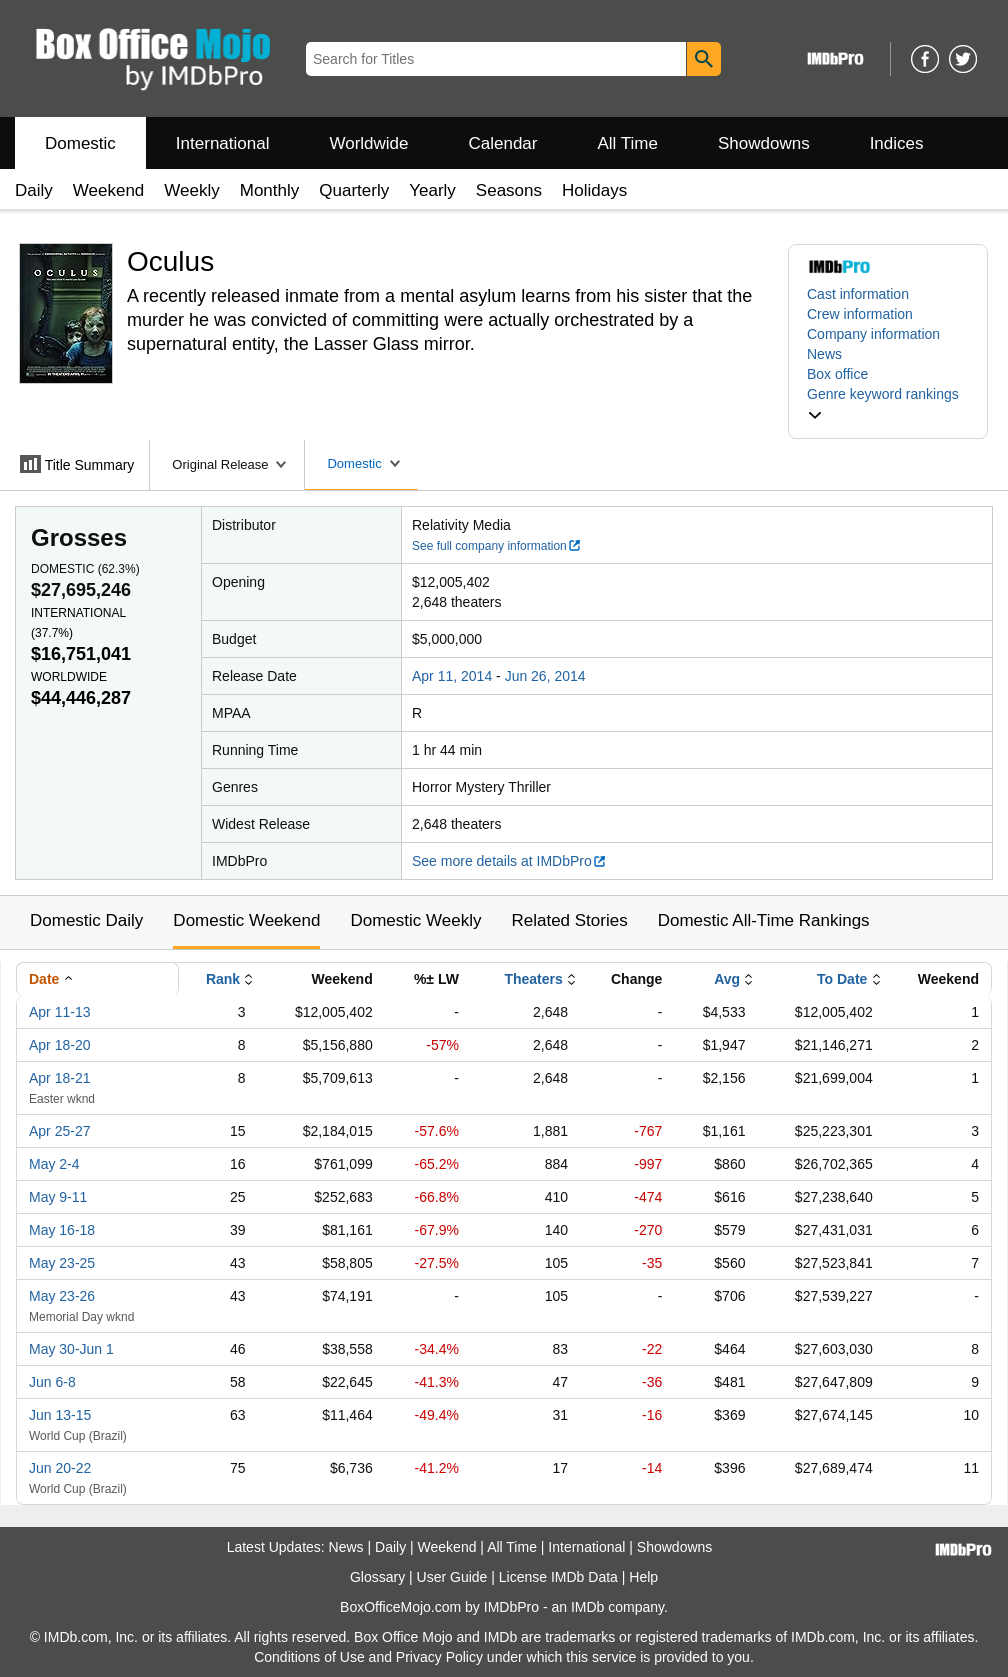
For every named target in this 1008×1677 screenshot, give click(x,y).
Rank (223, 979)
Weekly (191, 190)
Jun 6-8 (52, 1382)
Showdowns (764, 143)
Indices (897, 143)
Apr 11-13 (59, 1012)
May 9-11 (58, 1197)
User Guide (452, 1577)
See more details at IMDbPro (509, 861)
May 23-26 (62, 1296)
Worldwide (368, 143)
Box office (837, 374)
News (824, 354)
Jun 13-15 (60, 1415)
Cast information (858, 294)
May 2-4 (54, 1164)
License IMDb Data (558, 1577)
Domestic (80, 143)
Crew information (860, 314)
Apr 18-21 (59, 1078)
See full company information (497, 546)
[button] (888, 404)
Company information (873, 334)
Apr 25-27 (59, 1131)
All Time (628, 143)
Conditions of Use (309, 1657)
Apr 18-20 (59, 1045)
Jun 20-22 (60, 1468)
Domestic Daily (86, 920)
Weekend (109, 190)
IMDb (587, 1607)
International (223, 143)
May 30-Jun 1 (71, 1349)
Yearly (432, 190)
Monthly (270, 190)
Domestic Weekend (246, 920)
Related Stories (569, 920)
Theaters (533, 979)
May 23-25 (62, 1263)
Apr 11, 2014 (452, 676)
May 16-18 (62, 1230)
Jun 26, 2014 (545, 676)
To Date (842, 979)
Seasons (509, 190)
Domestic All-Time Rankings (764, 920)
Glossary (377, 1577)
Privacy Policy (439, 1657)
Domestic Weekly (415, 920)
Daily (34, 190)
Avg (727, 979)
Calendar (503, 143)
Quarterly (354, 190)
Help (643, 1577)
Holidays (594, 190)
